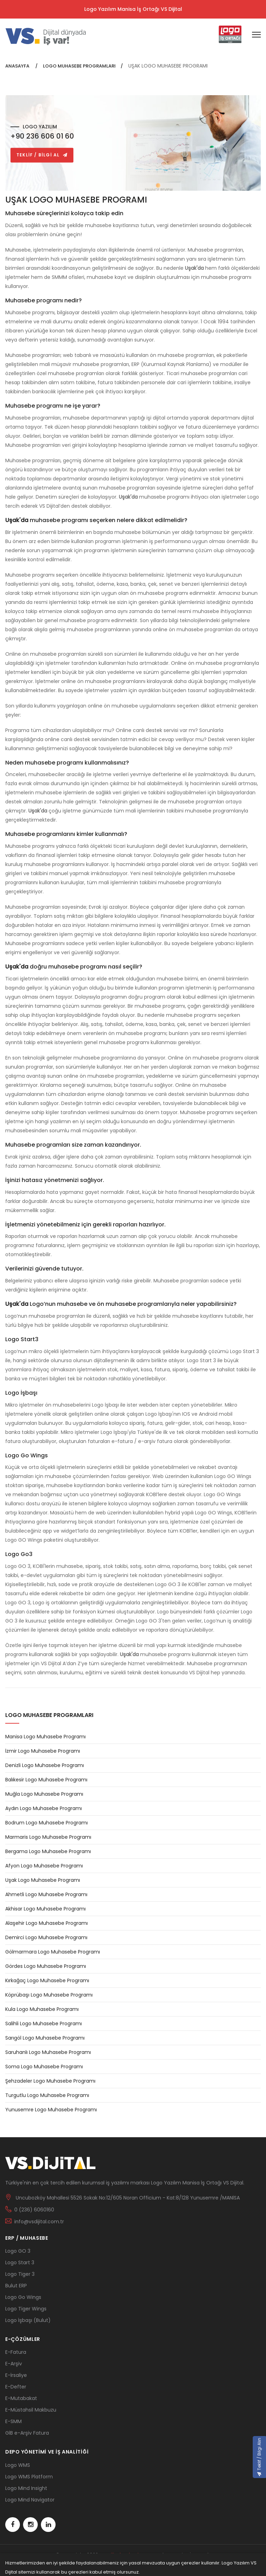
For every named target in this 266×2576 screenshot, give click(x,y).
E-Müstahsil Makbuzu (30, 2409)
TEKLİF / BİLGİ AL (41, 155)
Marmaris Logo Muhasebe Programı (48, 1837)
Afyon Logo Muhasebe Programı (44, 1865)
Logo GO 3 (17, 2250)
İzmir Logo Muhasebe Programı (42, 1750)
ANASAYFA (17, 66)
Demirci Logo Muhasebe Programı (46, 1937)
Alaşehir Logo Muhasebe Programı (46, 1923)
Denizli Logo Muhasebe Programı (44, 1765)
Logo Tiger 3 (20, 2274)
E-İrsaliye (16, 2375)
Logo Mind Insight (26, 2488)
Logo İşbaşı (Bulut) (28, 2320)
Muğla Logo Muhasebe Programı (44, 1793)
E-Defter (15, 2386)
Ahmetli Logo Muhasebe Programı (46, 1894)
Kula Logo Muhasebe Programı (42, 2009)
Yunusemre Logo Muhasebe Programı (51, 2109)
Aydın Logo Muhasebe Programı (43, 1808)
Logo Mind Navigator (30, 2499)
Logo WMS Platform (29, 2476)
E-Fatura (15, 2352)
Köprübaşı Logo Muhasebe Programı (49, 1994)
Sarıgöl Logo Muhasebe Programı (45, 2037)
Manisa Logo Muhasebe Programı (45, 1736)
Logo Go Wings (23, 2297)
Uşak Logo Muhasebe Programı (42, 1880)
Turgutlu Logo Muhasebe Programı (47, 2095)
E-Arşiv (13, 2363)
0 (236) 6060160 (34, 2209)
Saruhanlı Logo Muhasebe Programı (48, 2052)
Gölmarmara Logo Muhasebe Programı (52, 1951)
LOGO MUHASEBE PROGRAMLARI (79, 66)
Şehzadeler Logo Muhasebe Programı (50, 2080)
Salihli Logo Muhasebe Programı (43, 2023)
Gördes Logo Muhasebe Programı (45, 1966)
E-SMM (13, 2421)
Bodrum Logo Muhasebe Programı (46, 1822)
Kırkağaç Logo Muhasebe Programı (47, 1980)
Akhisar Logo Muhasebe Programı (45, 1908)
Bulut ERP (16, 2285)
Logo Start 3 (19, 2262)
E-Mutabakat (21, 2398)
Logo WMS (17, 2465)
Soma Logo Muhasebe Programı (44, 2066)
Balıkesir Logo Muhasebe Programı (46, 1779)
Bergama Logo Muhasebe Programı (48, 1851)
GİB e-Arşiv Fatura (27, 2432)
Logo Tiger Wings (25, 2308)
